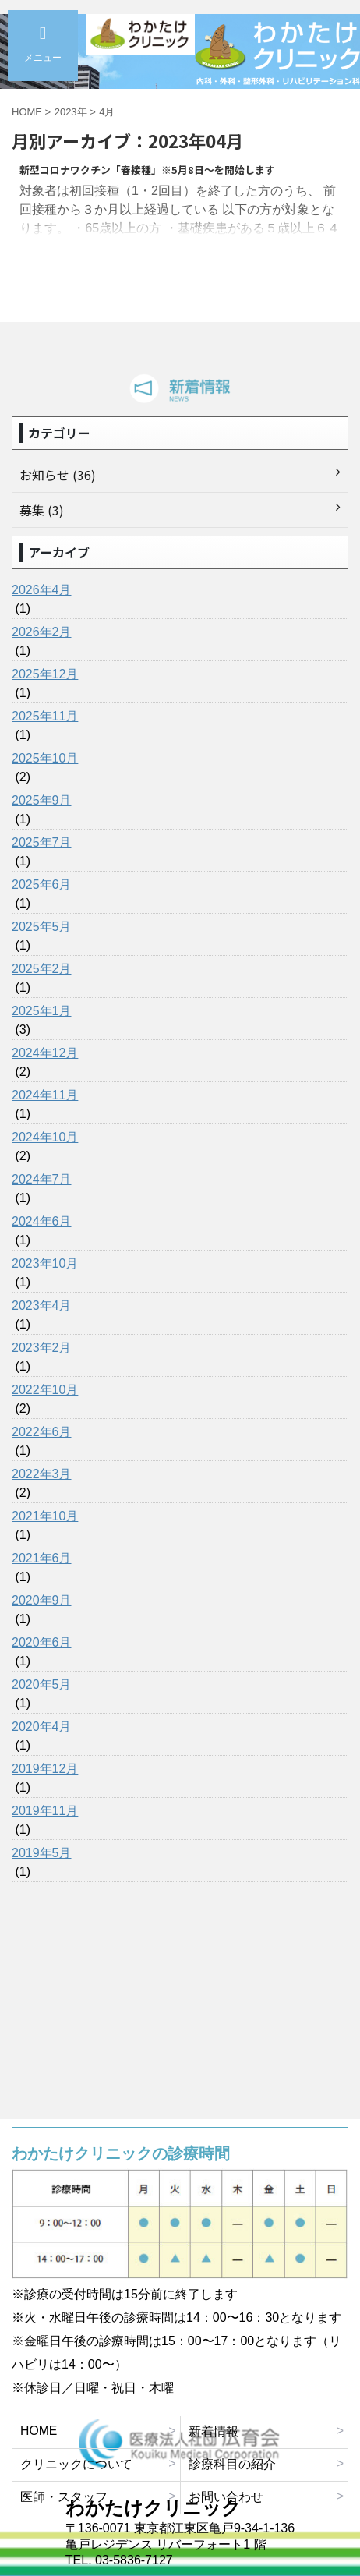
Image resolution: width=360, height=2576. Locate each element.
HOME (39, 2430)
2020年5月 (42, 1684)
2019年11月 (45, 1810)
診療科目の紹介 (232, 2464)
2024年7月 (42, 1179)
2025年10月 (45, 758)
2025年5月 (42, 926)
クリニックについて (76, 2464)
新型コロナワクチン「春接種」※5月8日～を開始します (147, 169)
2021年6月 (42, 1558)
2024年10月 (45, 1137)
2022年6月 (42, 1431)
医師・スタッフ (64, 2496)
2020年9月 (42, 1600)
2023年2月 (42, 1347)
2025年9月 (42, 800)
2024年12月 (45, 1053)
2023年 (71, 112)
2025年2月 (42, 968)
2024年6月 (42, 1221)
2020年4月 (42, 1726)
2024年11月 (45, 1095)
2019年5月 (42, 1852)
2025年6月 (42, 884)
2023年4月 (42, 1305)
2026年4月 (42, 589)
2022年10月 (45, 1389)
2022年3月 (42, 1474)
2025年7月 (42, 842)
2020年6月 (42, 1642)
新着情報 (213, 2431)
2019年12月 (45, 1768)
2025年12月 (45, 674)
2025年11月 (45, 716)
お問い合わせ (226, 2496)
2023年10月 (45, 1263)
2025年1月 (42, 1010)
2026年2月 (42, 632)
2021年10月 (45, 1516)
